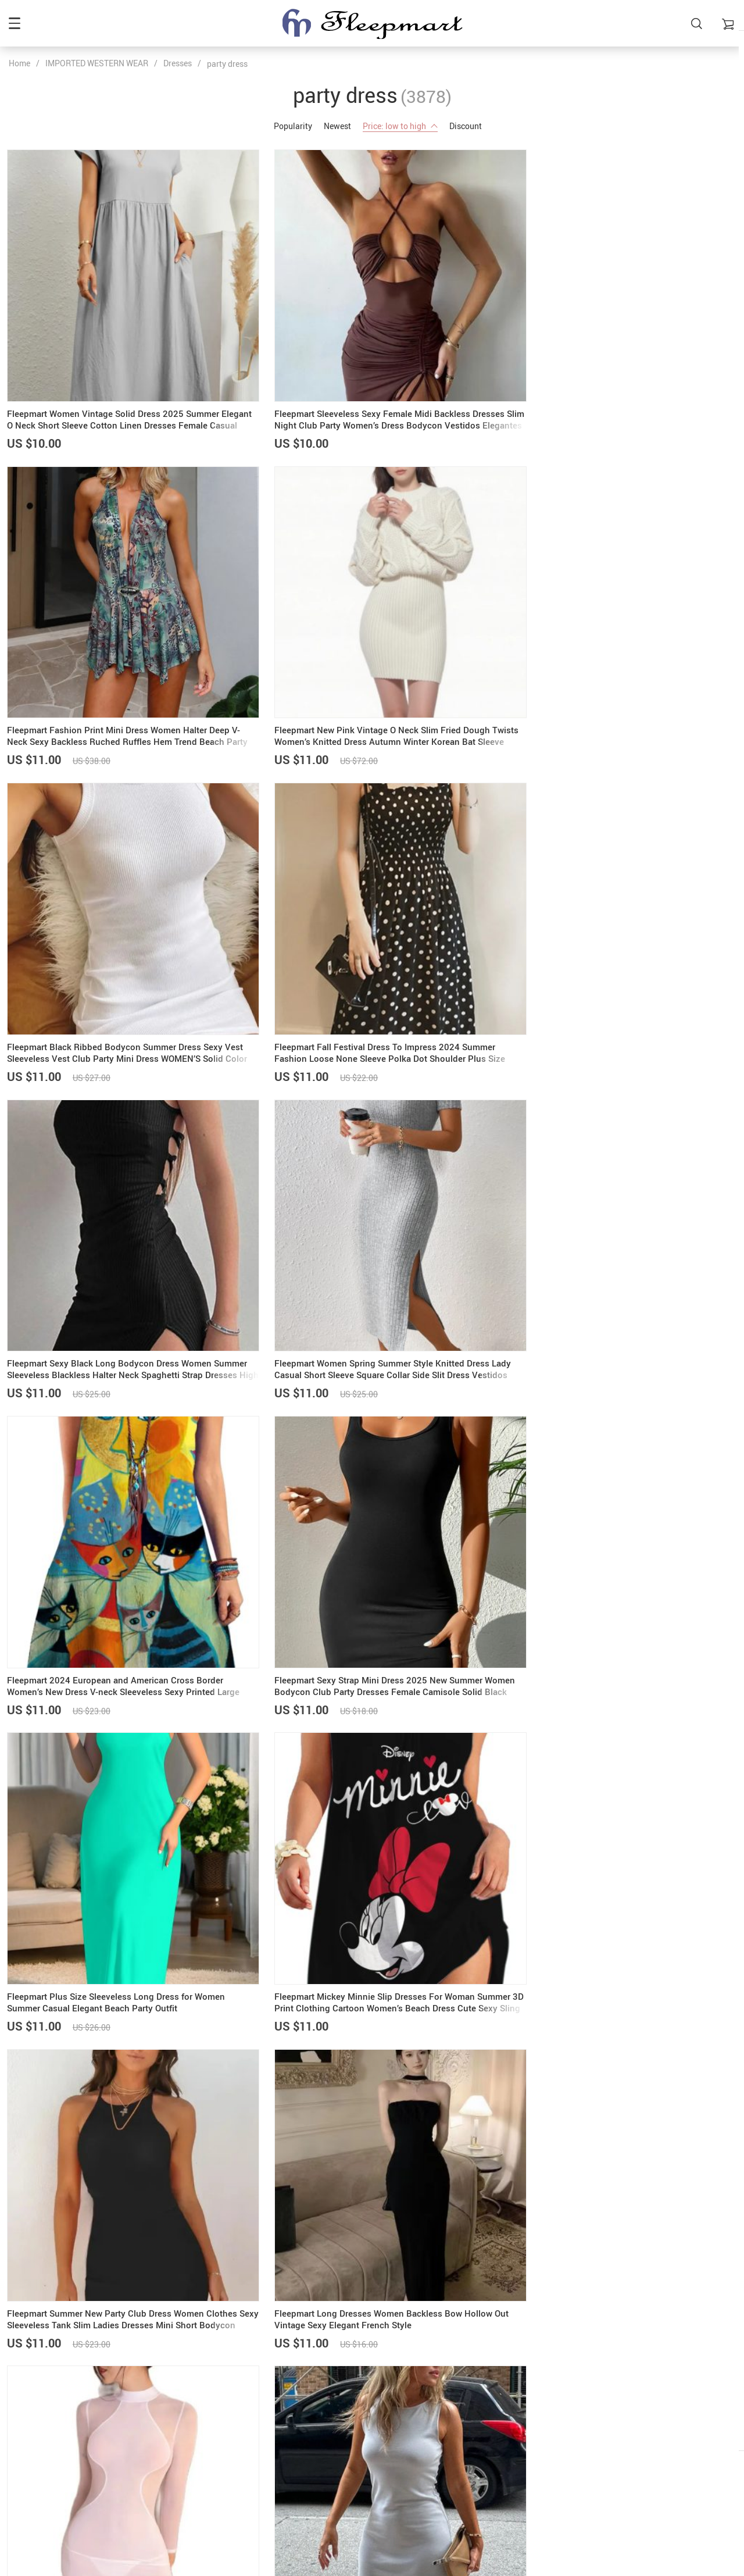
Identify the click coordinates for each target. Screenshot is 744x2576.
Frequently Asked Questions (617, 2388)
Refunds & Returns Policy (613, 2417)
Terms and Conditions (606, 2432)
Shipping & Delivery (354, 2417)
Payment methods (352, 2403)
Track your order (596, 2447)
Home (19, 63)
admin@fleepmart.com (51, 2388)
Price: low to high (400, 125)
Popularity (293, 125)
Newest (337, 125)
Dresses (177, 63)
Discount (465, 125)
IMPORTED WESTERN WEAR (96, 63)
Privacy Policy (592, 2403)
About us (335, 2388)
